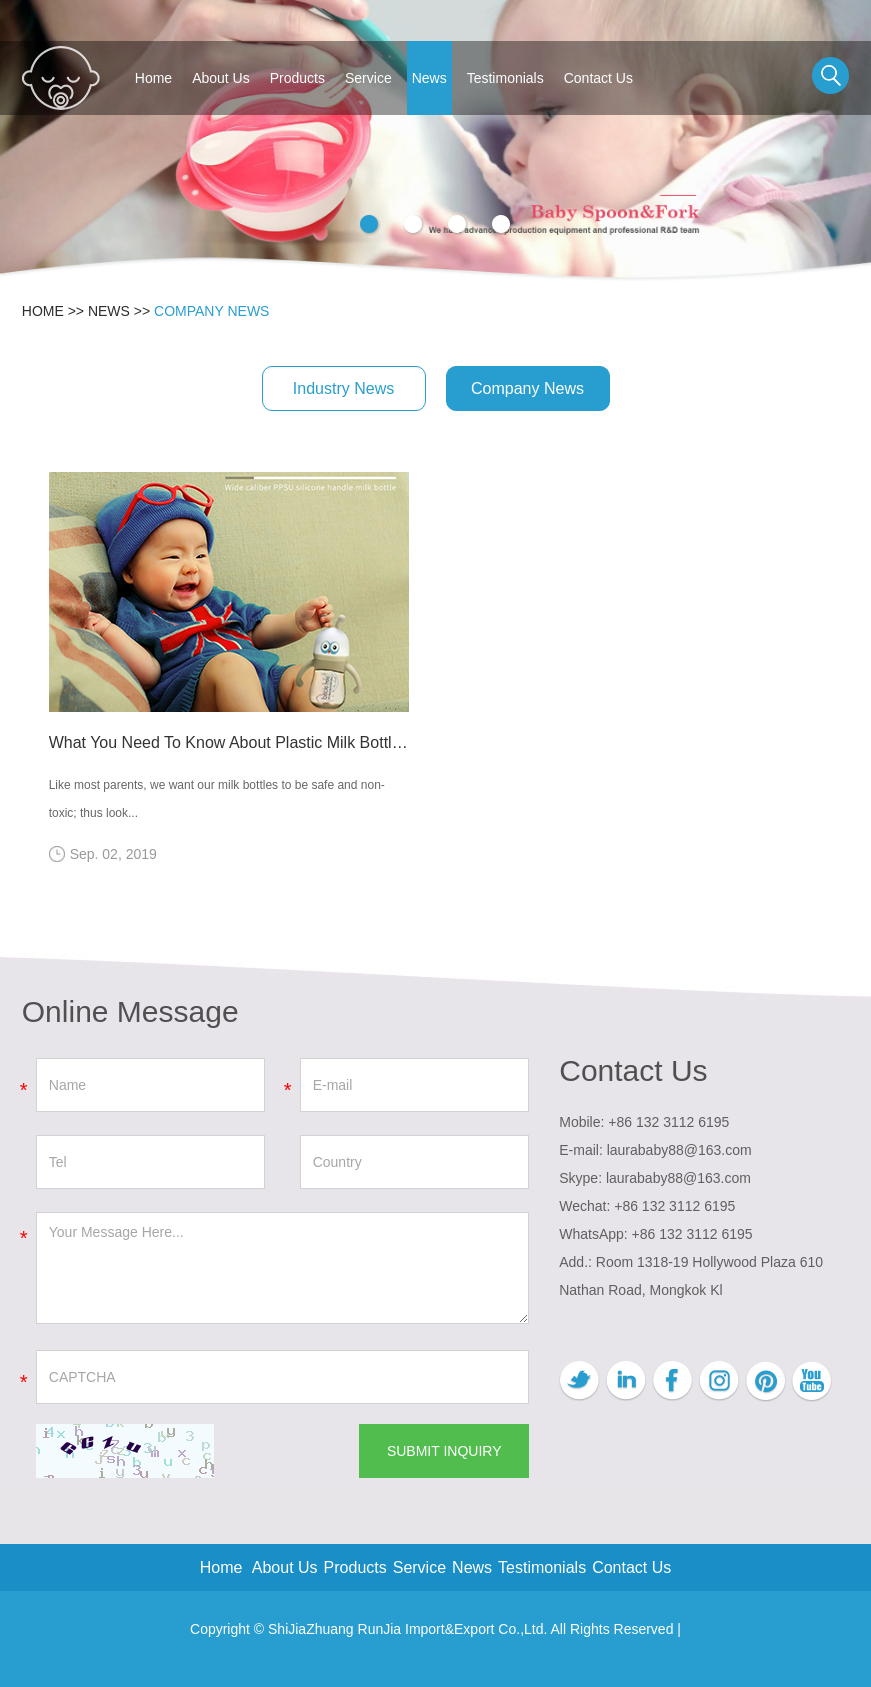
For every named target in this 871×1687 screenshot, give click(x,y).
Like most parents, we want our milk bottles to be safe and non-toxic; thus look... (217, 799)
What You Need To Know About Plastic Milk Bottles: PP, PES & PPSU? (229, 742)
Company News (211, 311)
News (429, 78)
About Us (221, 78)
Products (297, 78)
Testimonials (505, 78)
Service (368, 78)
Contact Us (598, 78)
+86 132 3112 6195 (692, 1234)
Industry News (343, 388)
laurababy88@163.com (679, 1150)
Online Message (130, 1011)
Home (153, 78)
